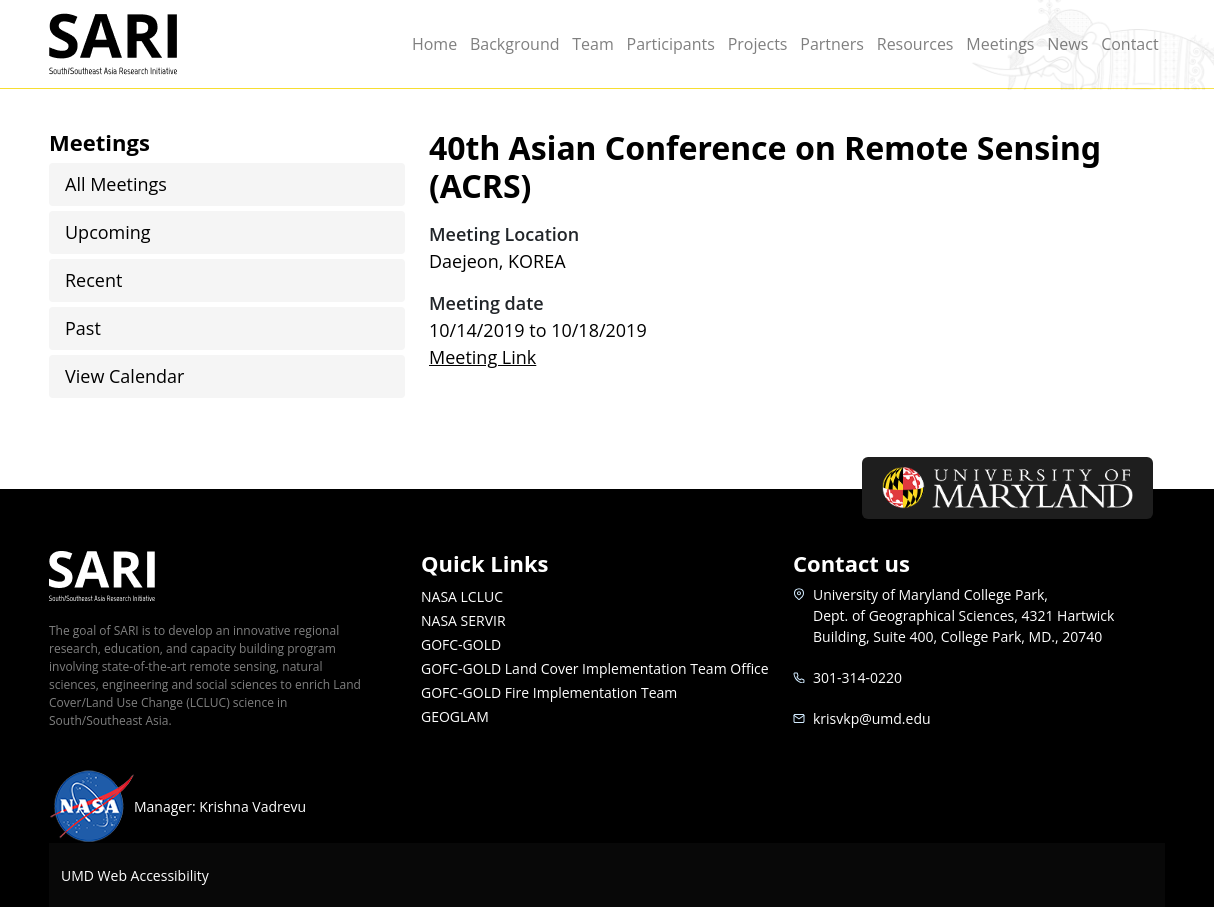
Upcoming (108, 232)
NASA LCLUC (462, 596)
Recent (93, 280)
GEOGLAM (455, 716)
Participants (671, 44)
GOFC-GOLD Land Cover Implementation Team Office (595, 668)
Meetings (1000, 44)
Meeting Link (482, 357)
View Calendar (124, 376)
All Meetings (116, 184)
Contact (1129, 44)
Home (434, 44)
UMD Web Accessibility (135, 875)
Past (83, 328)
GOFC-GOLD (461, 644)
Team (593, 44)
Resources (915, 44)
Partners (832, 44)
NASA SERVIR (463, 620)
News (1067, 44)
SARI (136, 44)
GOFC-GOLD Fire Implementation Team (549, 692)
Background (515, 44)
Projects (758, 44)
